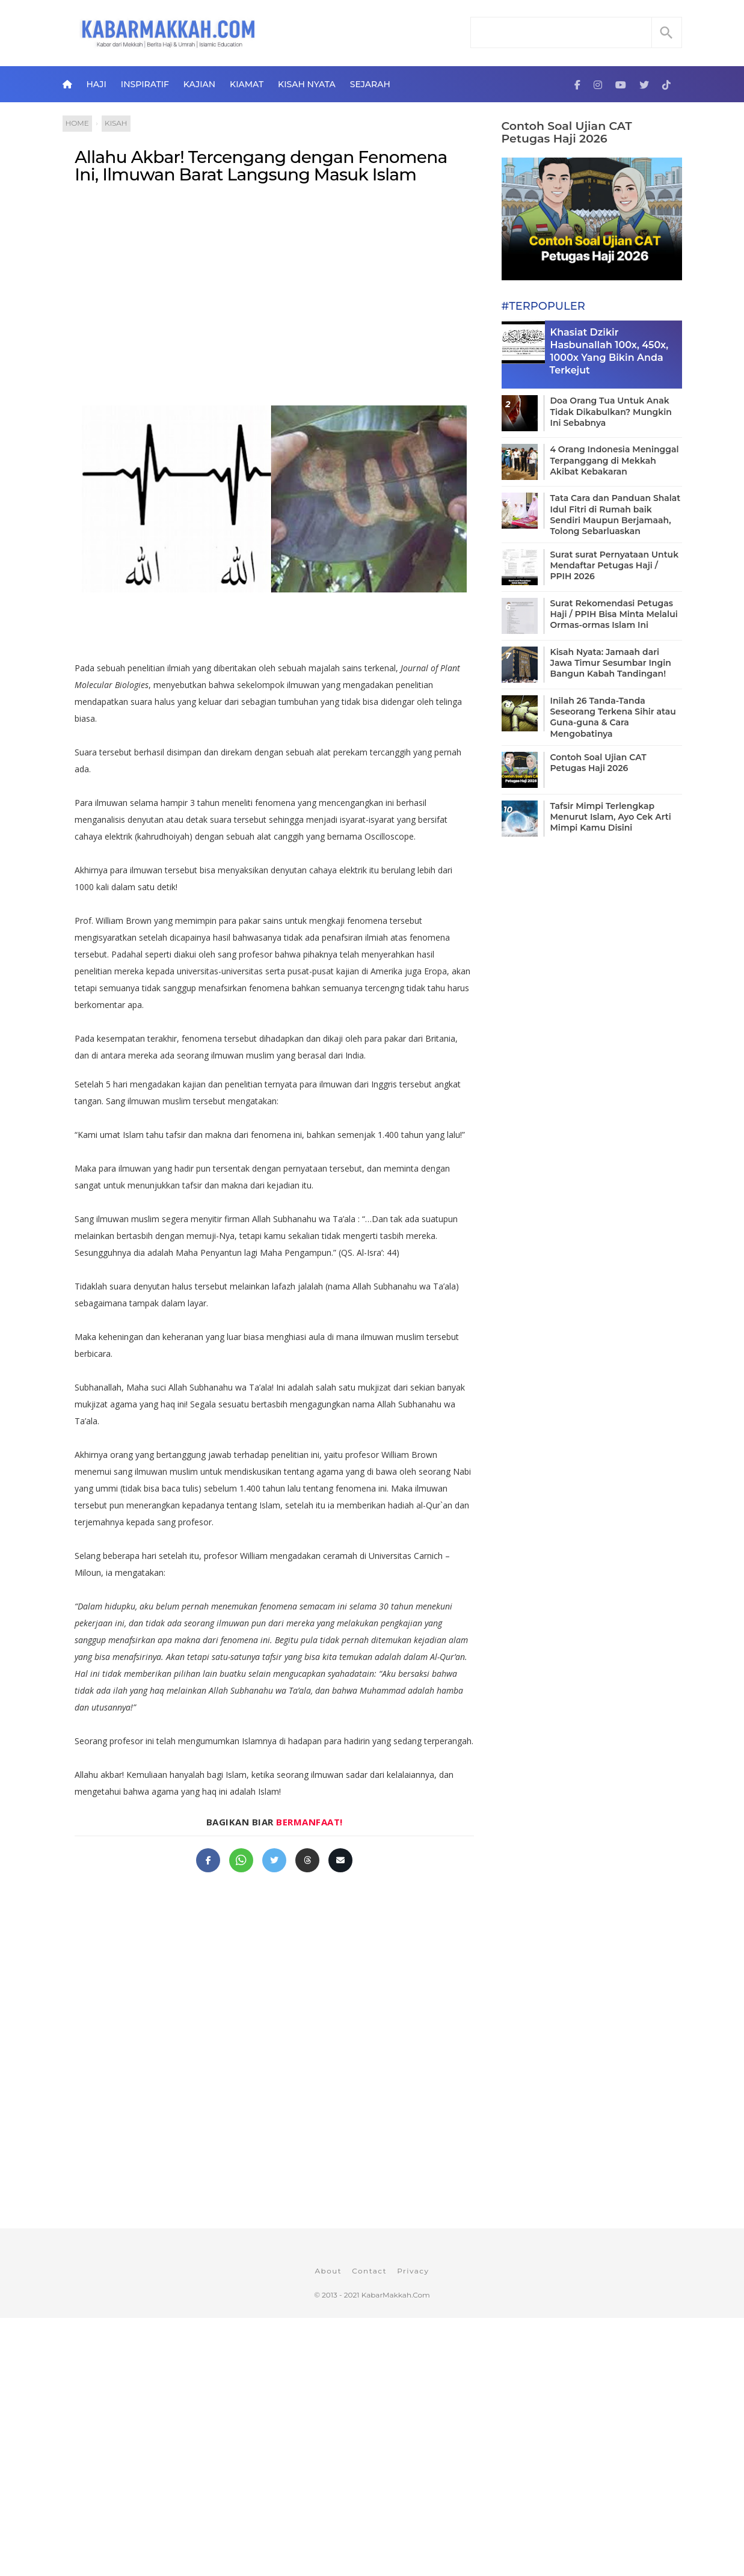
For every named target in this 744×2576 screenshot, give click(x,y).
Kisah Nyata (307, 84)
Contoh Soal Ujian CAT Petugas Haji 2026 (567, 132)
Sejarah (370, 84)
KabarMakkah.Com (395, 2294)
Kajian (199, 84)
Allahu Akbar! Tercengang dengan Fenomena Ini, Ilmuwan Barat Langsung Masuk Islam (261, 166)
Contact (369, 2270)
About (328, 2270)
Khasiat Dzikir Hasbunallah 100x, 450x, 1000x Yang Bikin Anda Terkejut (609, 351)
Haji (96, 84)
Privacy (413, 2270)
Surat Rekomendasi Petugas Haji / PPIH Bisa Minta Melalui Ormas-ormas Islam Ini (614, 614)
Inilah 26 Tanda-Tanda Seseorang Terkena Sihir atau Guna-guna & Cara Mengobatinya (613, 717)
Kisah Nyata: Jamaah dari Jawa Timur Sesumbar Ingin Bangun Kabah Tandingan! (610, 663)
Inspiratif (145, 84)
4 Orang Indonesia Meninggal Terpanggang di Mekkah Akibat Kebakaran (614, 460)
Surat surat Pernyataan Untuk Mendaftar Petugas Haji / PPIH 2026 (614, 565)
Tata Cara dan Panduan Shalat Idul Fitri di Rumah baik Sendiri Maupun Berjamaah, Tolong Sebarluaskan (615, 514)
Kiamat (246, 84)
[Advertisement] (274, 292)
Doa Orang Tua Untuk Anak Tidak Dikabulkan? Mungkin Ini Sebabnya (611, 411)
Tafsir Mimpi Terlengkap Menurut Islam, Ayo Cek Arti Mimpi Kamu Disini (610, 817)
